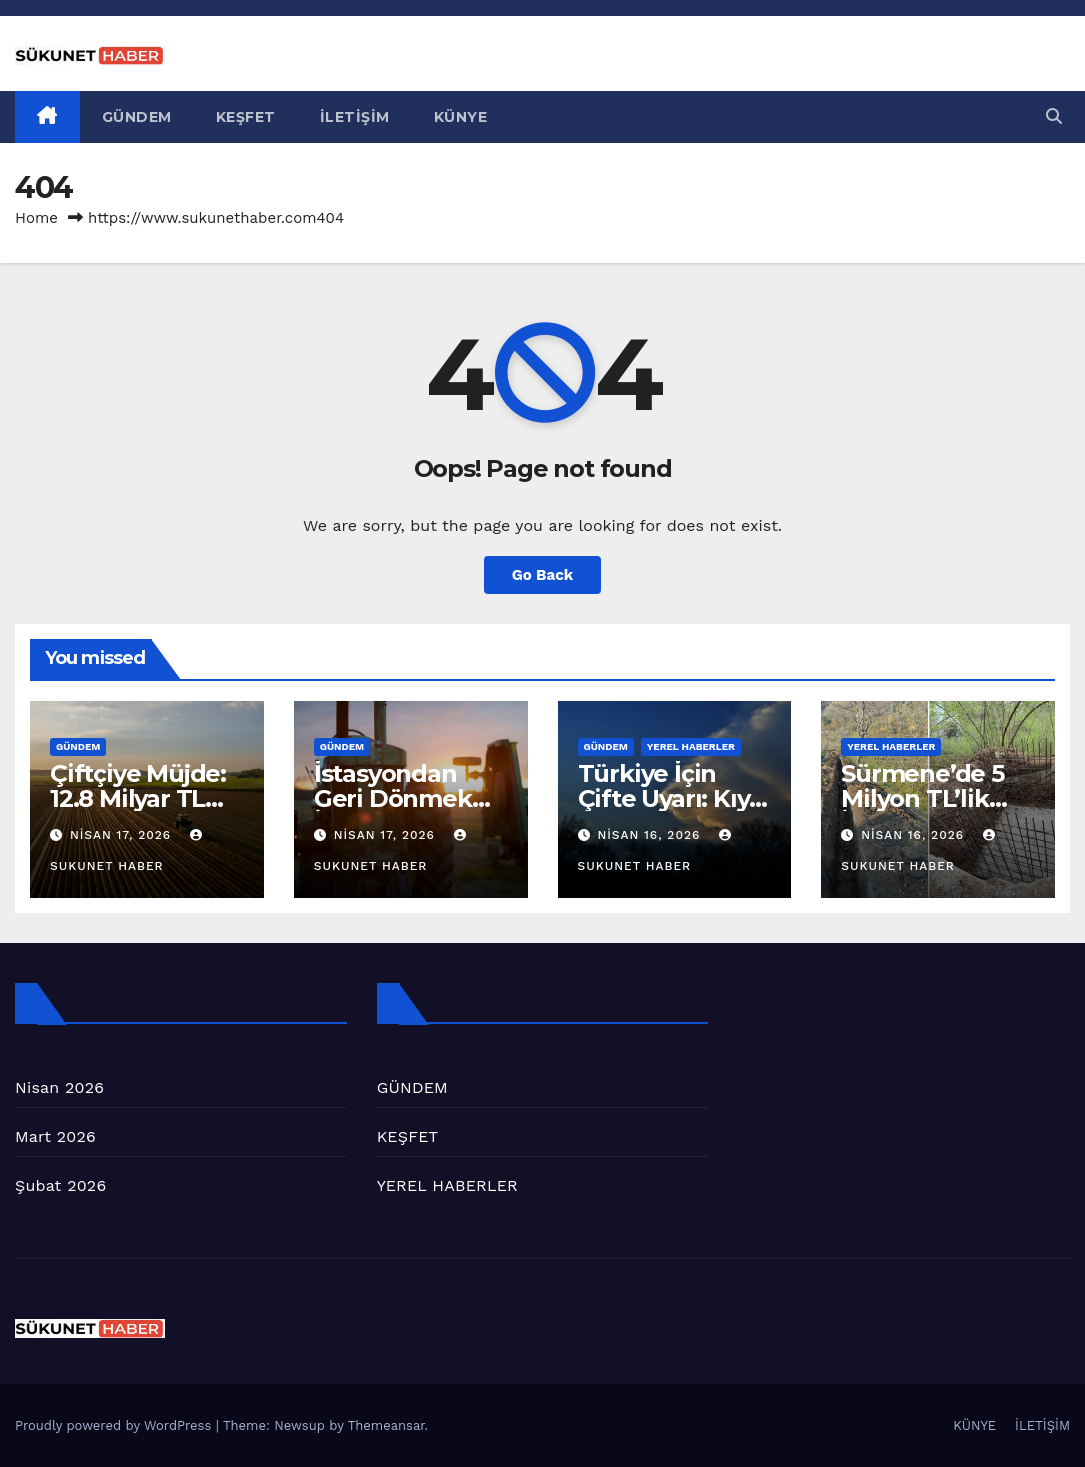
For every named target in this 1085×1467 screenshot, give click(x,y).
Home (36, 218)
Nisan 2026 (59, 1087)
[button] (1054, 116)
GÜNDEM (137, 117)
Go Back (543, 575)
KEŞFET (246, 117)
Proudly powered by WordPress (115, 1425)
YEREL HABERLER (691, 746)
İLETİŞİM (355, 117)
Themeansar (386, 1425)
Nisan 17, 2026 (123, 835)
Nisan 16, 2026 (651, 835)
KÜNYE (461, 117)
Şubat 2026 (60, 1185)
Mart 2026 (55, 1136)
